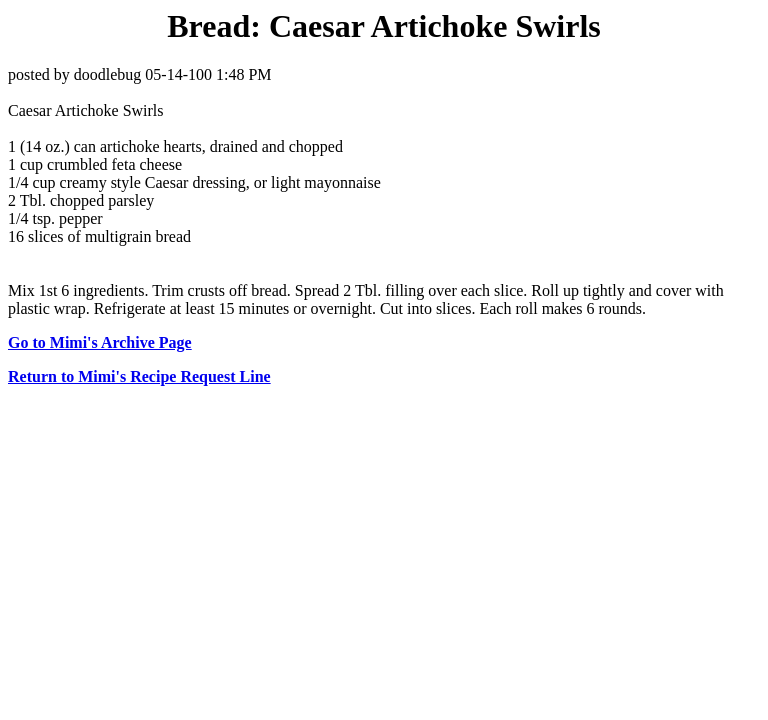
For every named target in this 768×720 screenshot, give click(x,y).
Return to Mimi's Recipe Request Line (139, 376)
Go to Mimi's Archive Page (100, 342)
